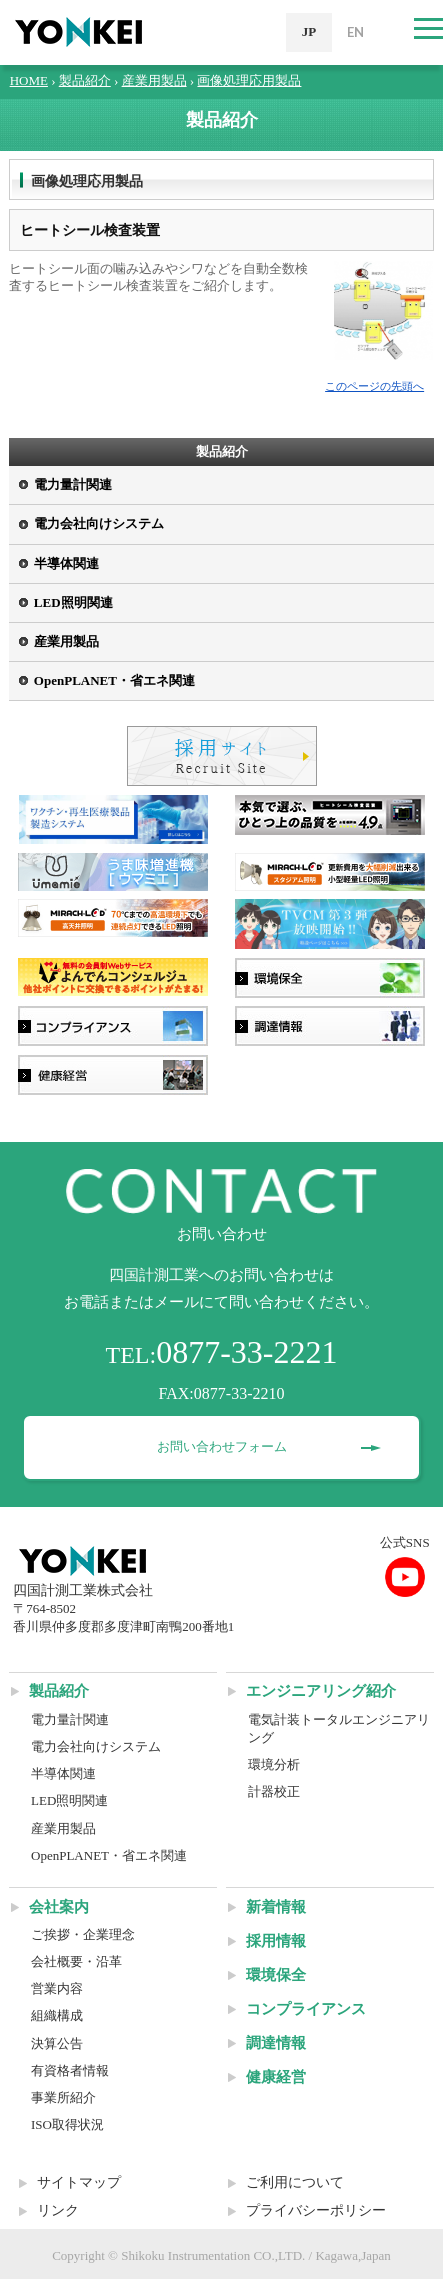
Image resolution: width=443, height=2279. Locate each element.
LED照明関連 (73, 602)
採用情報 (276, 1941)
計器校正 (274, 1791)
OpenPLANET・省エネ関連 (114, 680)
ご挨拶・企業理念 (83, 1934)
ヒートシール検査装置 (90, 230)
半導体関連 (66, 563)
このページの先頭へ (374, 386)
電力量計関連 (73, 484)
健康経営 (276, 2077)
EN (355, 32)
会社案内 (59, 1907)
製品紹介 (85, 80)
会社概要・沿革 (76, 1961)
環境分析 (274, 1764)
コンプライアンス (306, 2009)
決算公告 (57, 2043)
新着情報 (276, 1907)
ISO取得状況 (67, 2124)
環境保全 (276, 1975)
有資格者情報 (70, 2070)
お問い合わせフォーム (222, 1446)
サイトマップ (79, 2182)
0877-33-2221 (246, 1352)
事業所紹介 (63, 2097)
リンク (58, 2210)
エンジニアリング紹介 (321, 1691)
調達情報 (276, 2043)
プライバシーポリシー (316, 2210)
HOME (29, 80)
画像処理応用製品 (249, 80)
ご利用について (295, 2182)
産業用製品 (154, 80)
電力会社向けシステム (99, 523)
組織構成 (57, 2015)
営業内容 (57, 1988)
